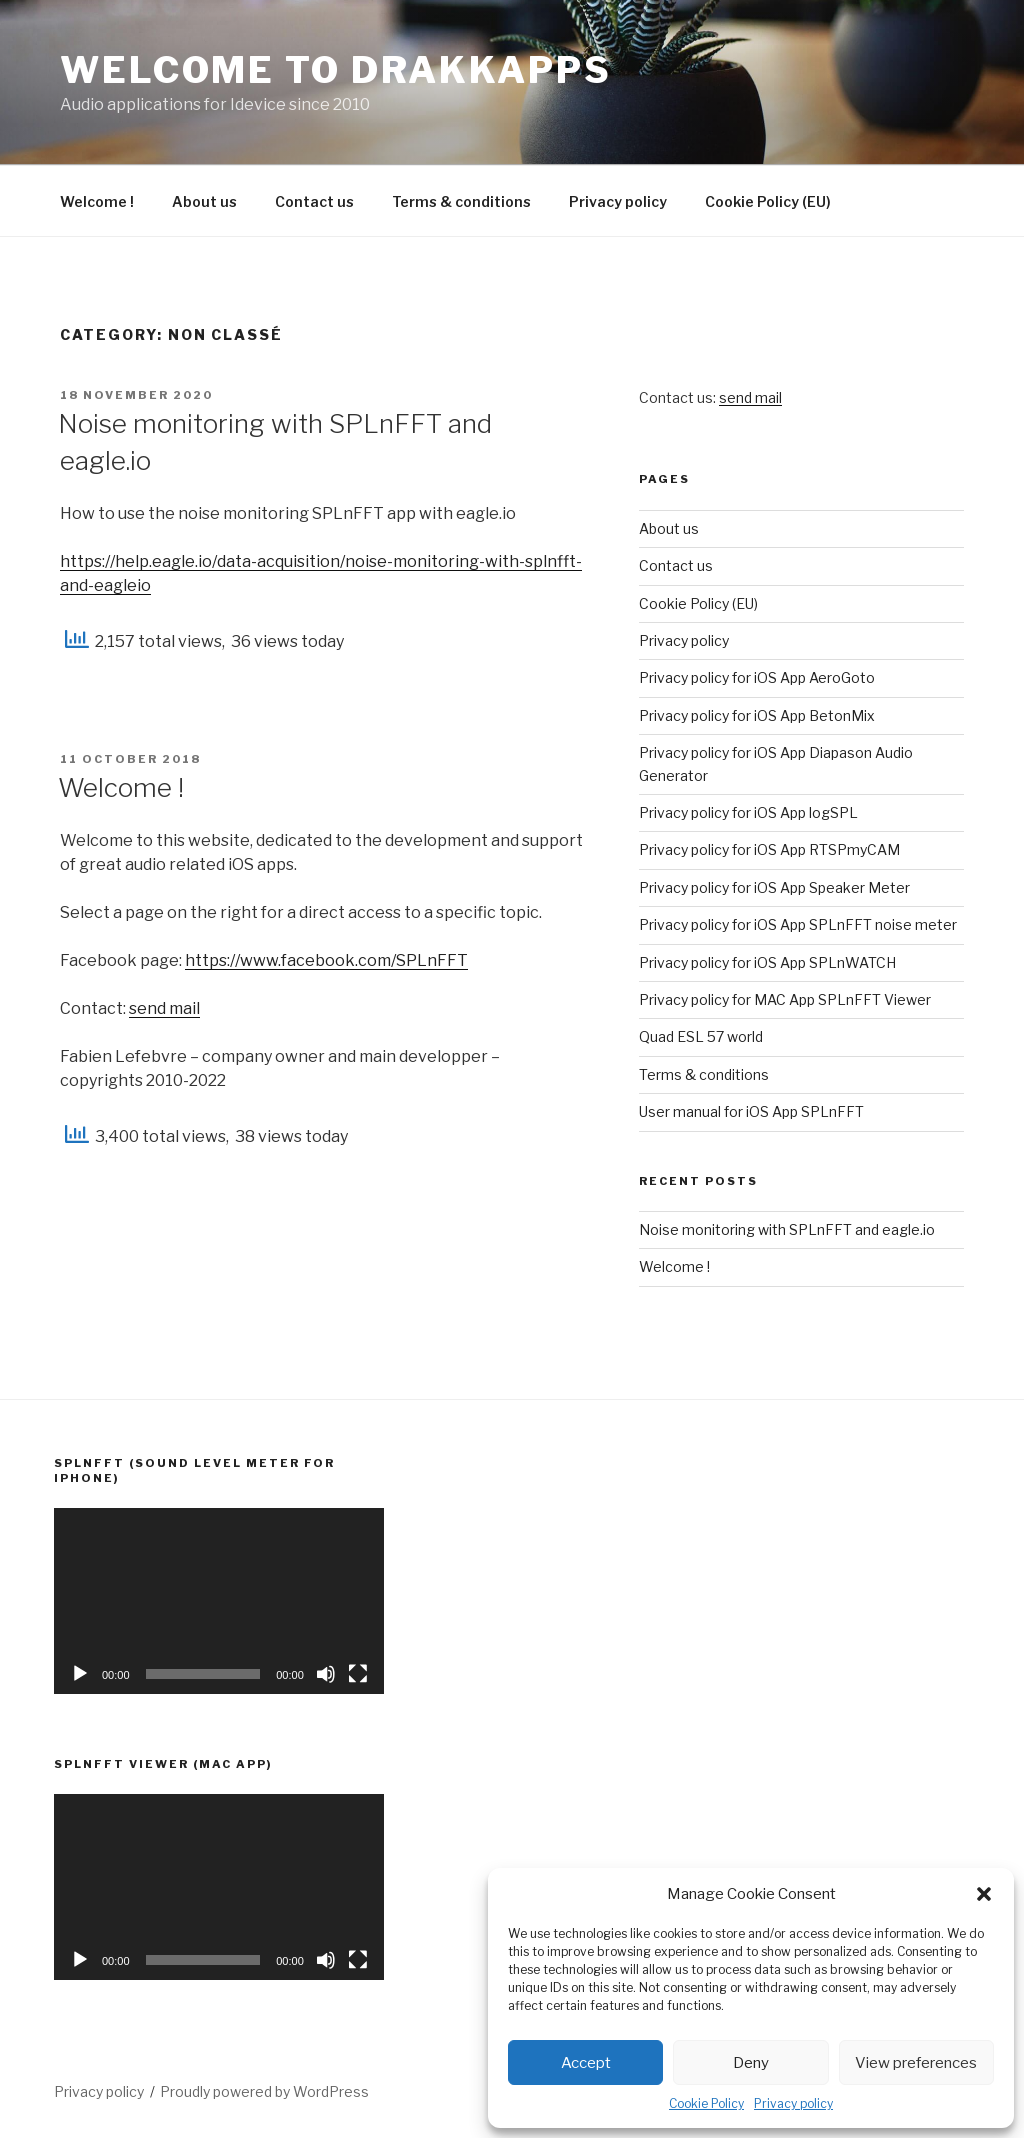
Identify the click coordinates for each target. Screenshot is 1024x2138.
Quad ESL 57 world (701, 1036)
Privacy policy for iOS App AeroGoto (757, 677)
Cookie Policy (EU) (768, 201)
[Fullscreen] (358, 1674)
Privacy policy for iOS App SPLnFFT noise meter (798, 924)
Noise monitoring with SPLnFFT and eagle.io (787, 1229)
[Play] (80, 1674)
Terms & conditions (461, 201)
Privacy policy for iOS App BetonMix (757, 715)
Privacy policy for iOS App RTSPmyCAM (769, 849)
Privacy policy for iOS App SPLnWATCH (767, 962)
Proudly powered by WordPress (264, 2091)
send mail (164, 1008)
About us (204, 201)
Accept (586, 2063)
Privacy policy (793, 2103)
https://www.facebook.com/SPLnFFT (326, 960)
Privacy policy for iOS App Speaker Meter (774, 887)
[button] (984, 1894)
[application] (219, 1600)
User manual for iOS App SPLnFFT (751, 1111)
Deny (751, 2063)
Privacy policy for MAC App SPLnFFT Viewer (785, 999)
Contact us (314, 201)
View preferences (916, 2063)
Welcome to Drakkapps (336, 70)
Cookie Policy (706, 2103)
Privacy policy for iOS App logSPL (748, 812)
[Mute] (326, 1674)
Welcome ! (97, 201)
